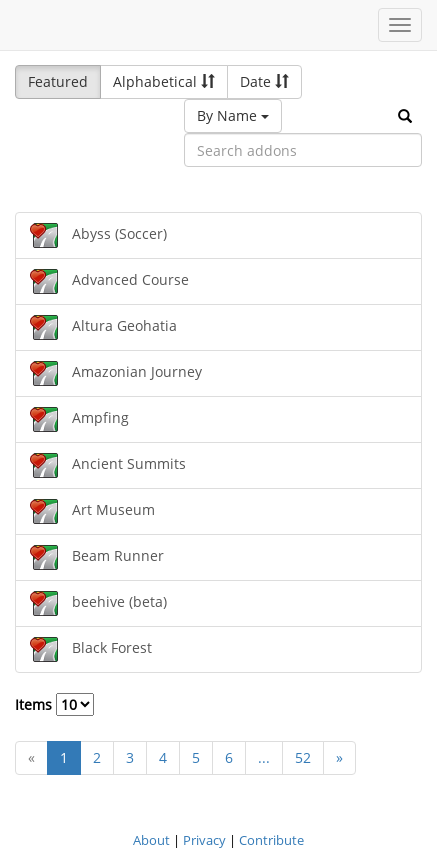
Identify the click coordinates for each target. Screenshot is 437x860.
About (151, 840)
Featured (58, 81)
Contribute (271, 840)
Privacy (204, 840)
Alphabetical (164, 81)
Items (54, 704)
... (264, 757)
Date (264, 81)
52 (303, 757)
